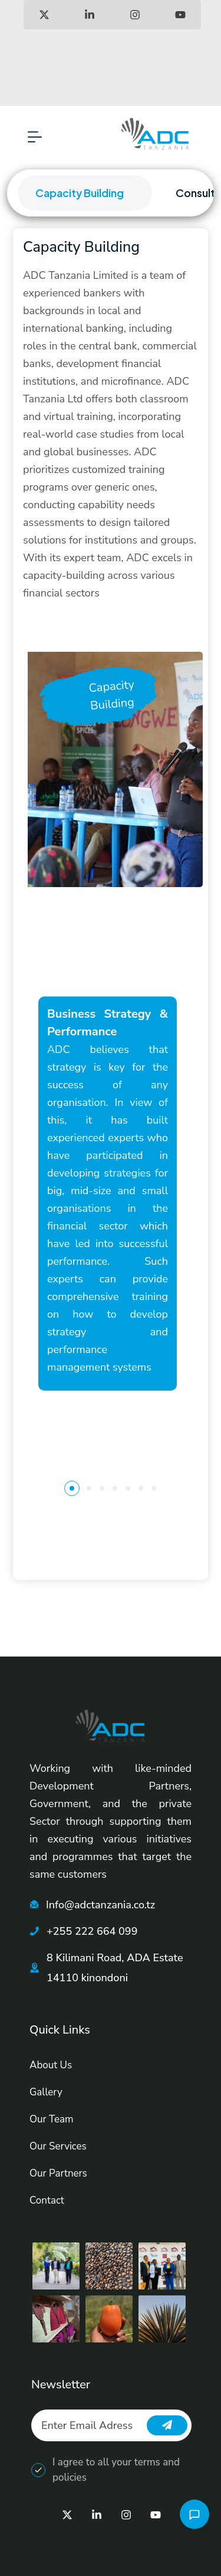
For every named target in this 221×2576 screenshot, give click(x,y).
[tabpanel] (110, 904)
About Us (50, 2065)
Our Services (58, 2146)
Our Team (51, 2119)
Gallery (45, 2092)
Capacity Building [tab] (79, 192)
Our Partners (58, 2173)
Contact (46, 2200)
